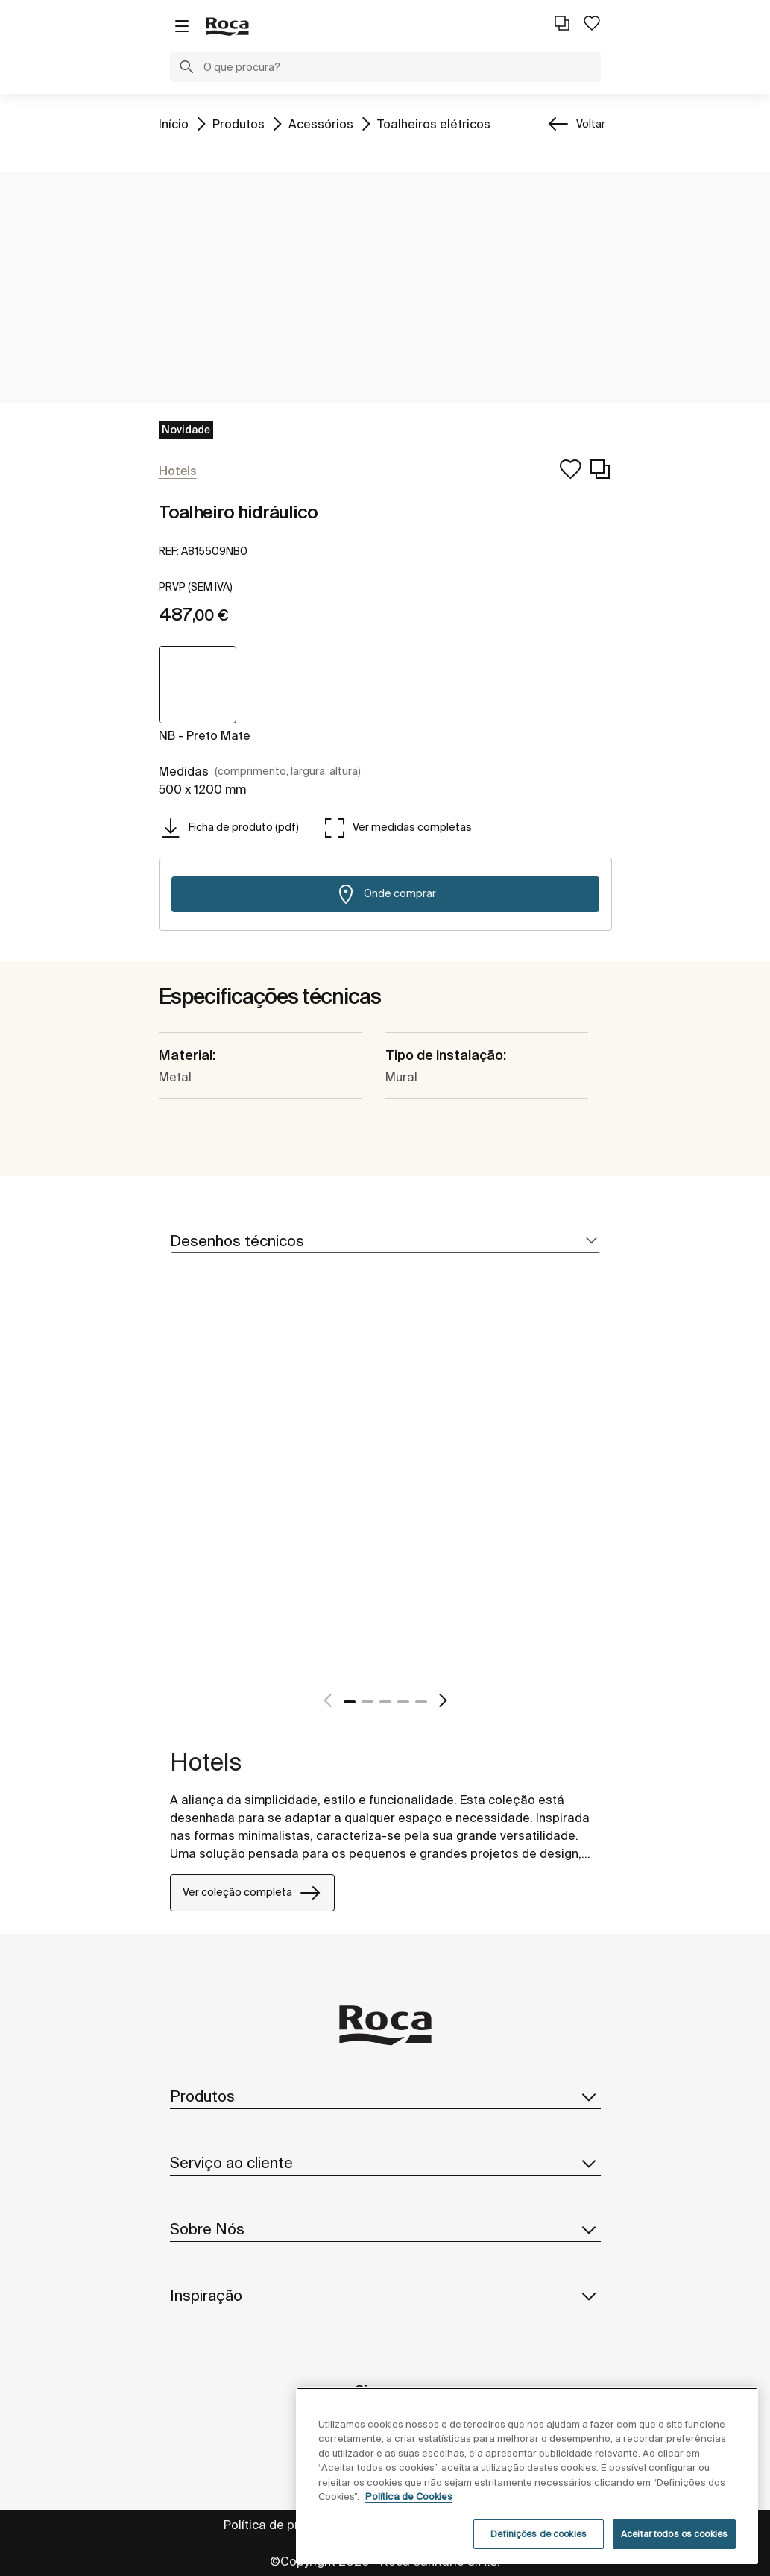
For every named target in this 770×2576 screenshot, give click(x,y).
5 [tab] (421, 1701)
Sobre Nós (385, 2229)
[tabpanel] (176, 1498)
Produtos (238, 123)
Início (174, 123)
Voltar (590, 124)
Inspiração (385, 2296)
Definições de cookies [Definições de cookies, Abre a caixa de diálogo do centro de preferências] (538, 2534)
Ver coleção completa (252, 1893)
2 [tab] (367, 1701)
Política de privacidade (289, 2524)
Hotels (206, 1761)
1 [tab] (350, 1701)
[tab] (385, 1241)
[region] (527, 2475)
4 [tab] (403, 1701)
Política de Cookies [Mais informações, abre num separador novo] (408, 2496)
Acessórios (320, 123)
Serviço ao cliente (385, 2163)
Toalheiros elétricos (433, 123)
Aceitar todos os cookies (674, 2534)
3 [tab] (385, 1701)
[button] (186, 68)
